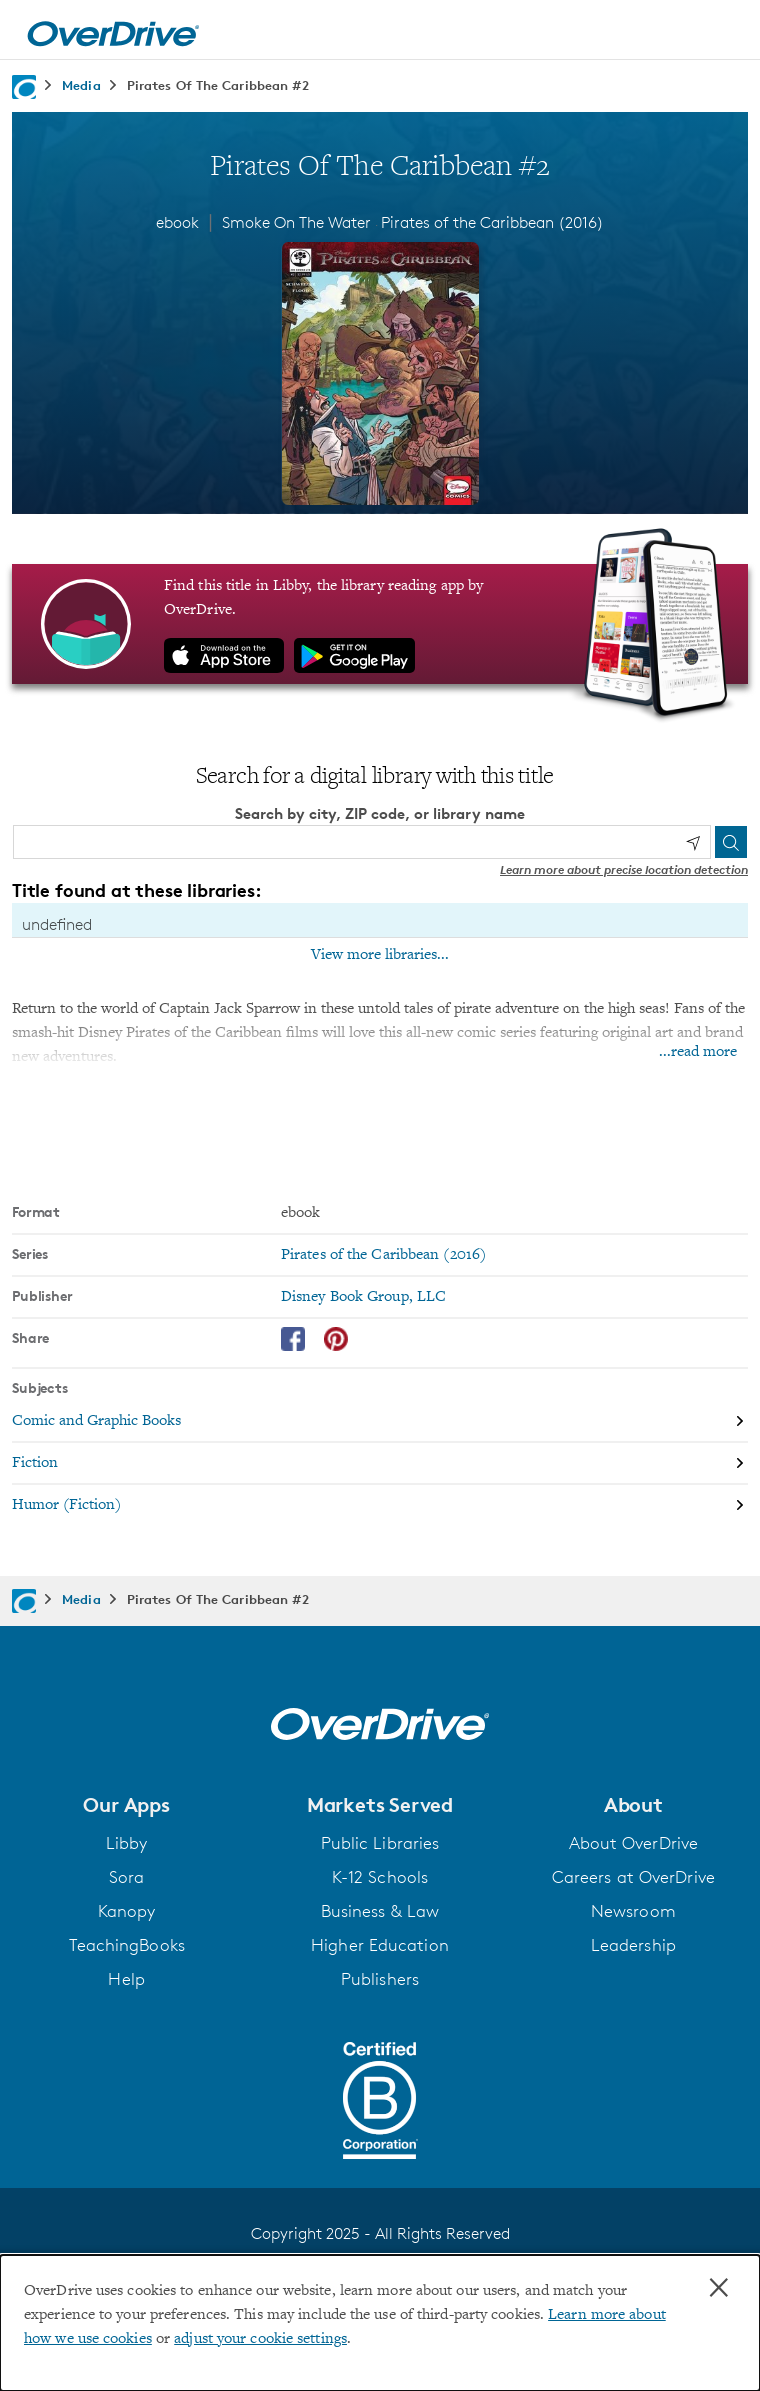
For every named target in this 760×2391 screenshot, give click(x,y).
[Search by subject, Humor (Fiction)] (380, 1504)
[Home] (113, 30)
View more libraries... (380, 954)
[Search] (731, 841)
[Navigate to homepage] (24, 87)
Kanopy (127, 1910)
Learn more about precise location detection (624, 868)
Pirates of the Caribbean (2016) (492, 222)
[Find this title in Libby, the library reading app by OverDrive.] (380, 623)
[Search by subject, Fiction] (380, 1463)
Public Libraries (380, 1842)
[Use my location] (693, 842)
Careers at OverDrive (633, 1876)
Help (126, 1978)
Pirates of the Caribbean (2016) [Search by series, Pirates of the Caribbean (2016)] (383, 1254)
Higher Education (380, 1944)
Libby (127, 1842)
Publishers (380, 1978)
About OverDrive (634, 1842)
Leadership (633, 1944)
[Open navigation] (723, 33)
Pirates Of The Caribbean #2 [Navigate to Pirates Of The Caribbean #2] (218, 85)
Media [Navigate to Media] (81, 85)
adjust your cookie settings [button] (260, 2339)
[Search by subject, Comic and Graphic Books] (380, 1421)
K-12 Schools (380, 1876)
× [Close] (719, 2288)
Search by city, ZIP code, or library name (380, 812)
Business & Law (380, 1910)
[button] (126, 1804)
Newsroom (633, 1910)
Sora (126, 1876)
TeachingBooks (127, 1944)
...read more (698, 1051)
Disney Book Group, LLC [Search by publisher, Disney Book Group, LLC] (363, 1296)
